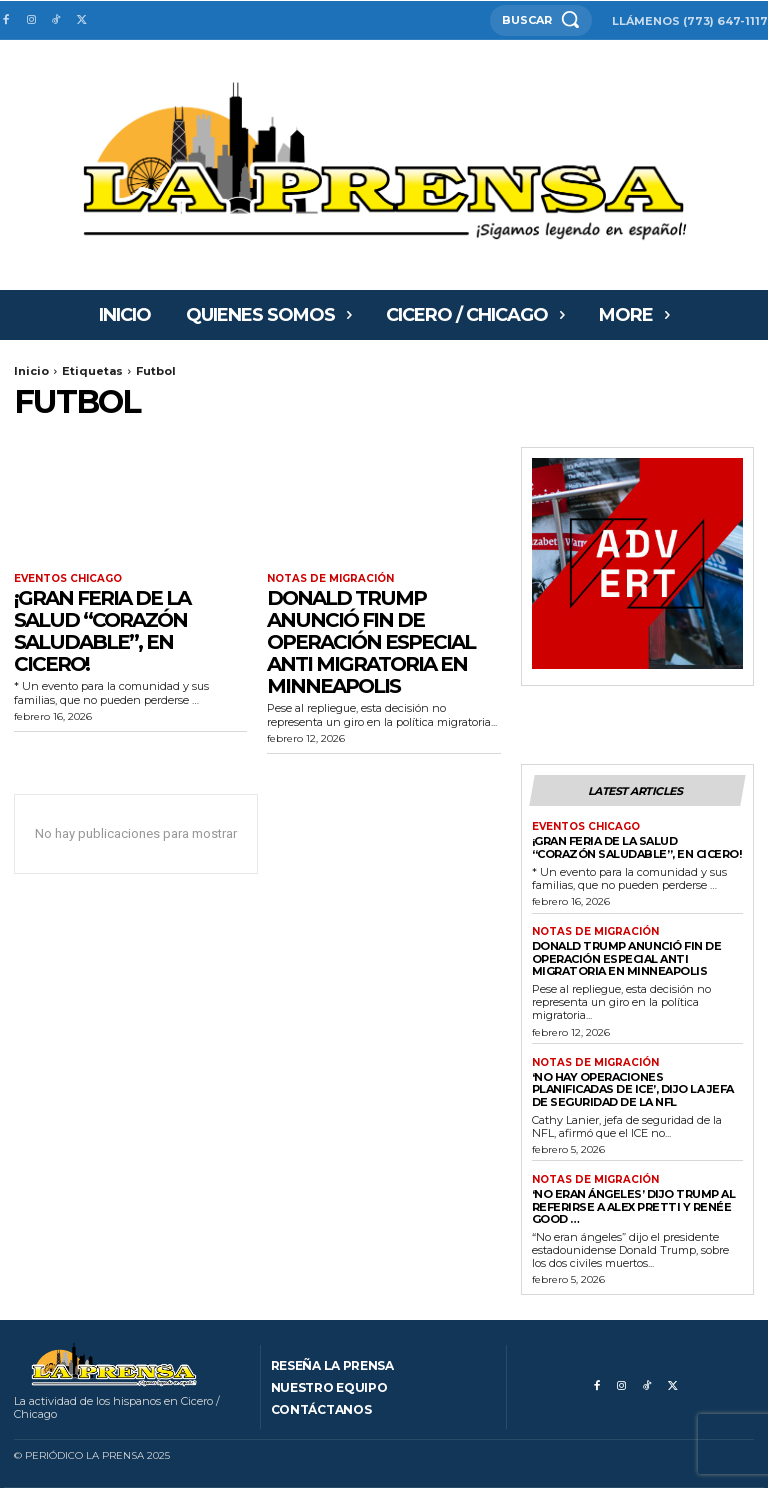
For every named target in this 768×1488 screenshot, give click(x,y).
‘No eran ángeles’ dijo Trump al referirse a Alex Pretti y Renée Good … (634, 1206)
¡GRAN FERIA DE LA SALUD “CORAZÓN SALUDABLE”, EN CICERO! (102, 631)
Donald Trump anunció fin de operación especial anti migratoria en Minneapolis (371, 642)
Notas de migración (330, 579)
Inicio (31, 371)
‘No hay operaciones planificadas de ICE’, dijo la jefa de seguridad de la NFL (633, 1089)
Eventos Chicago (68, 579)
